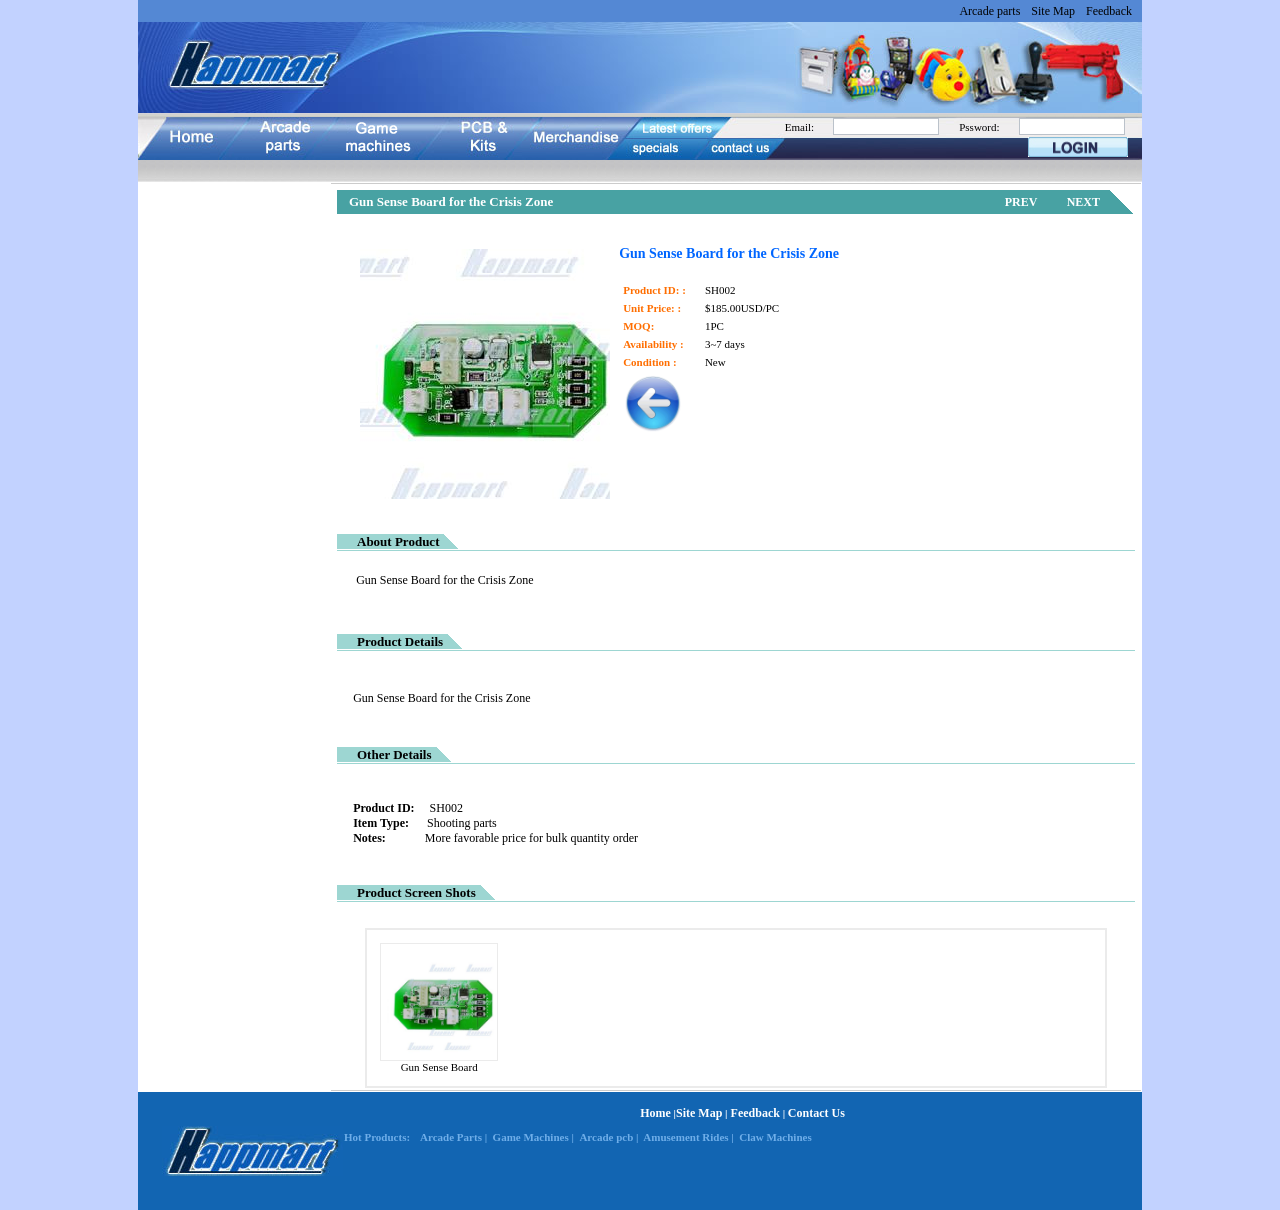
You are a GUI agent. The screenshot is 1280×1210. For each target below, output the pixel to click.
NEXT (1083, 202)
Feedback (1109, 11)
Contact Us (816, 1113)
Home (655, 1113)
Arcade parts (989, 11)
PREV (1021, 202)
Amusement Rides (685, 1137)
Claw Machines (775, 1137)
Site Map (1053, 11)
